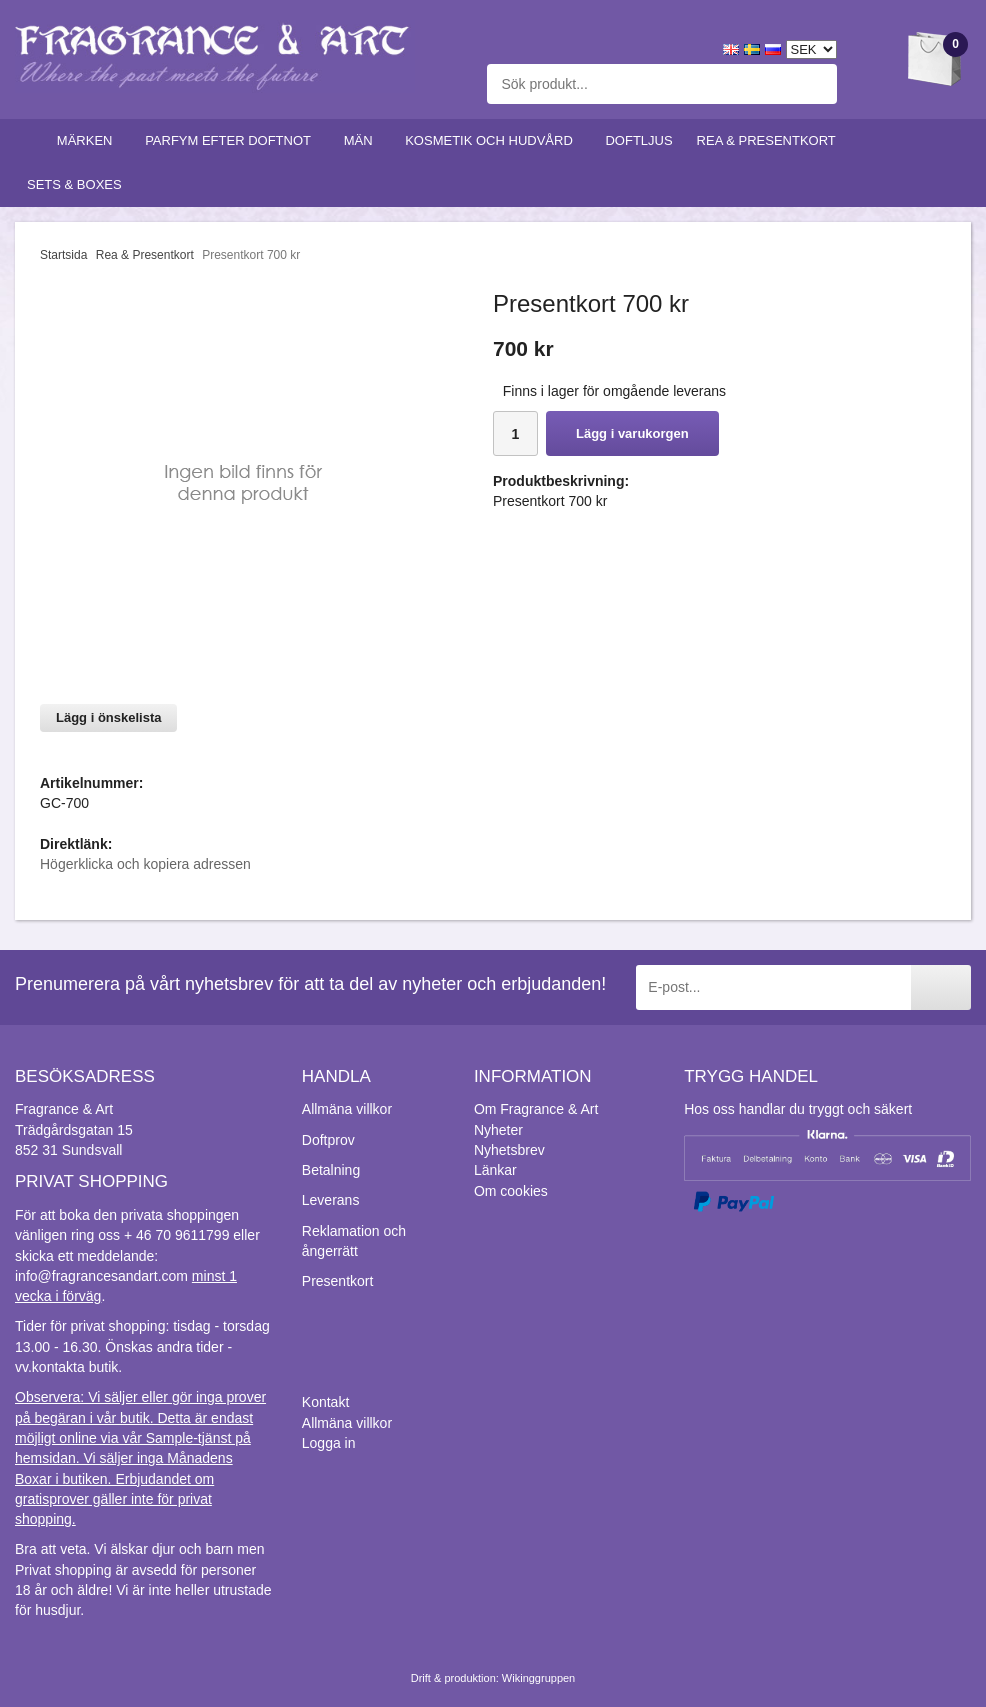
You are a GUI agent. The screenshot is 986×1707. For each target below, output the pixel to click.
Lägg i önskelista (108, 717)
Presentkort (338, 1281)
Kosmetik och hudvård (493, 140)
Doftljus (638, 140)
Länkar (495, 1170)
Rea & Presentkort (771, 140)
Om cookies (511, 1191)
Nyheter (498, 1130)
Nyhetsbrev (509, 1150)
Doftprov (328, 1140)
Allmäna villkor (347, 1109)
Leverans (331, 1200)
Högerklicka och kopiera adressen (145, 864)
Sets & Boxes (78, 184)
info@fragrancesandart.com (101, 1276)
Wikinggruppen (538, 1678)
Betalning (331, 1170)
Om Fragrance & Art (536, 1109)
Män (363, 140)
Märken (89, 140)
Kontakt (325, 1402)
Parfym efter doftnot (232, 140)
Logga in (329, 1443)
